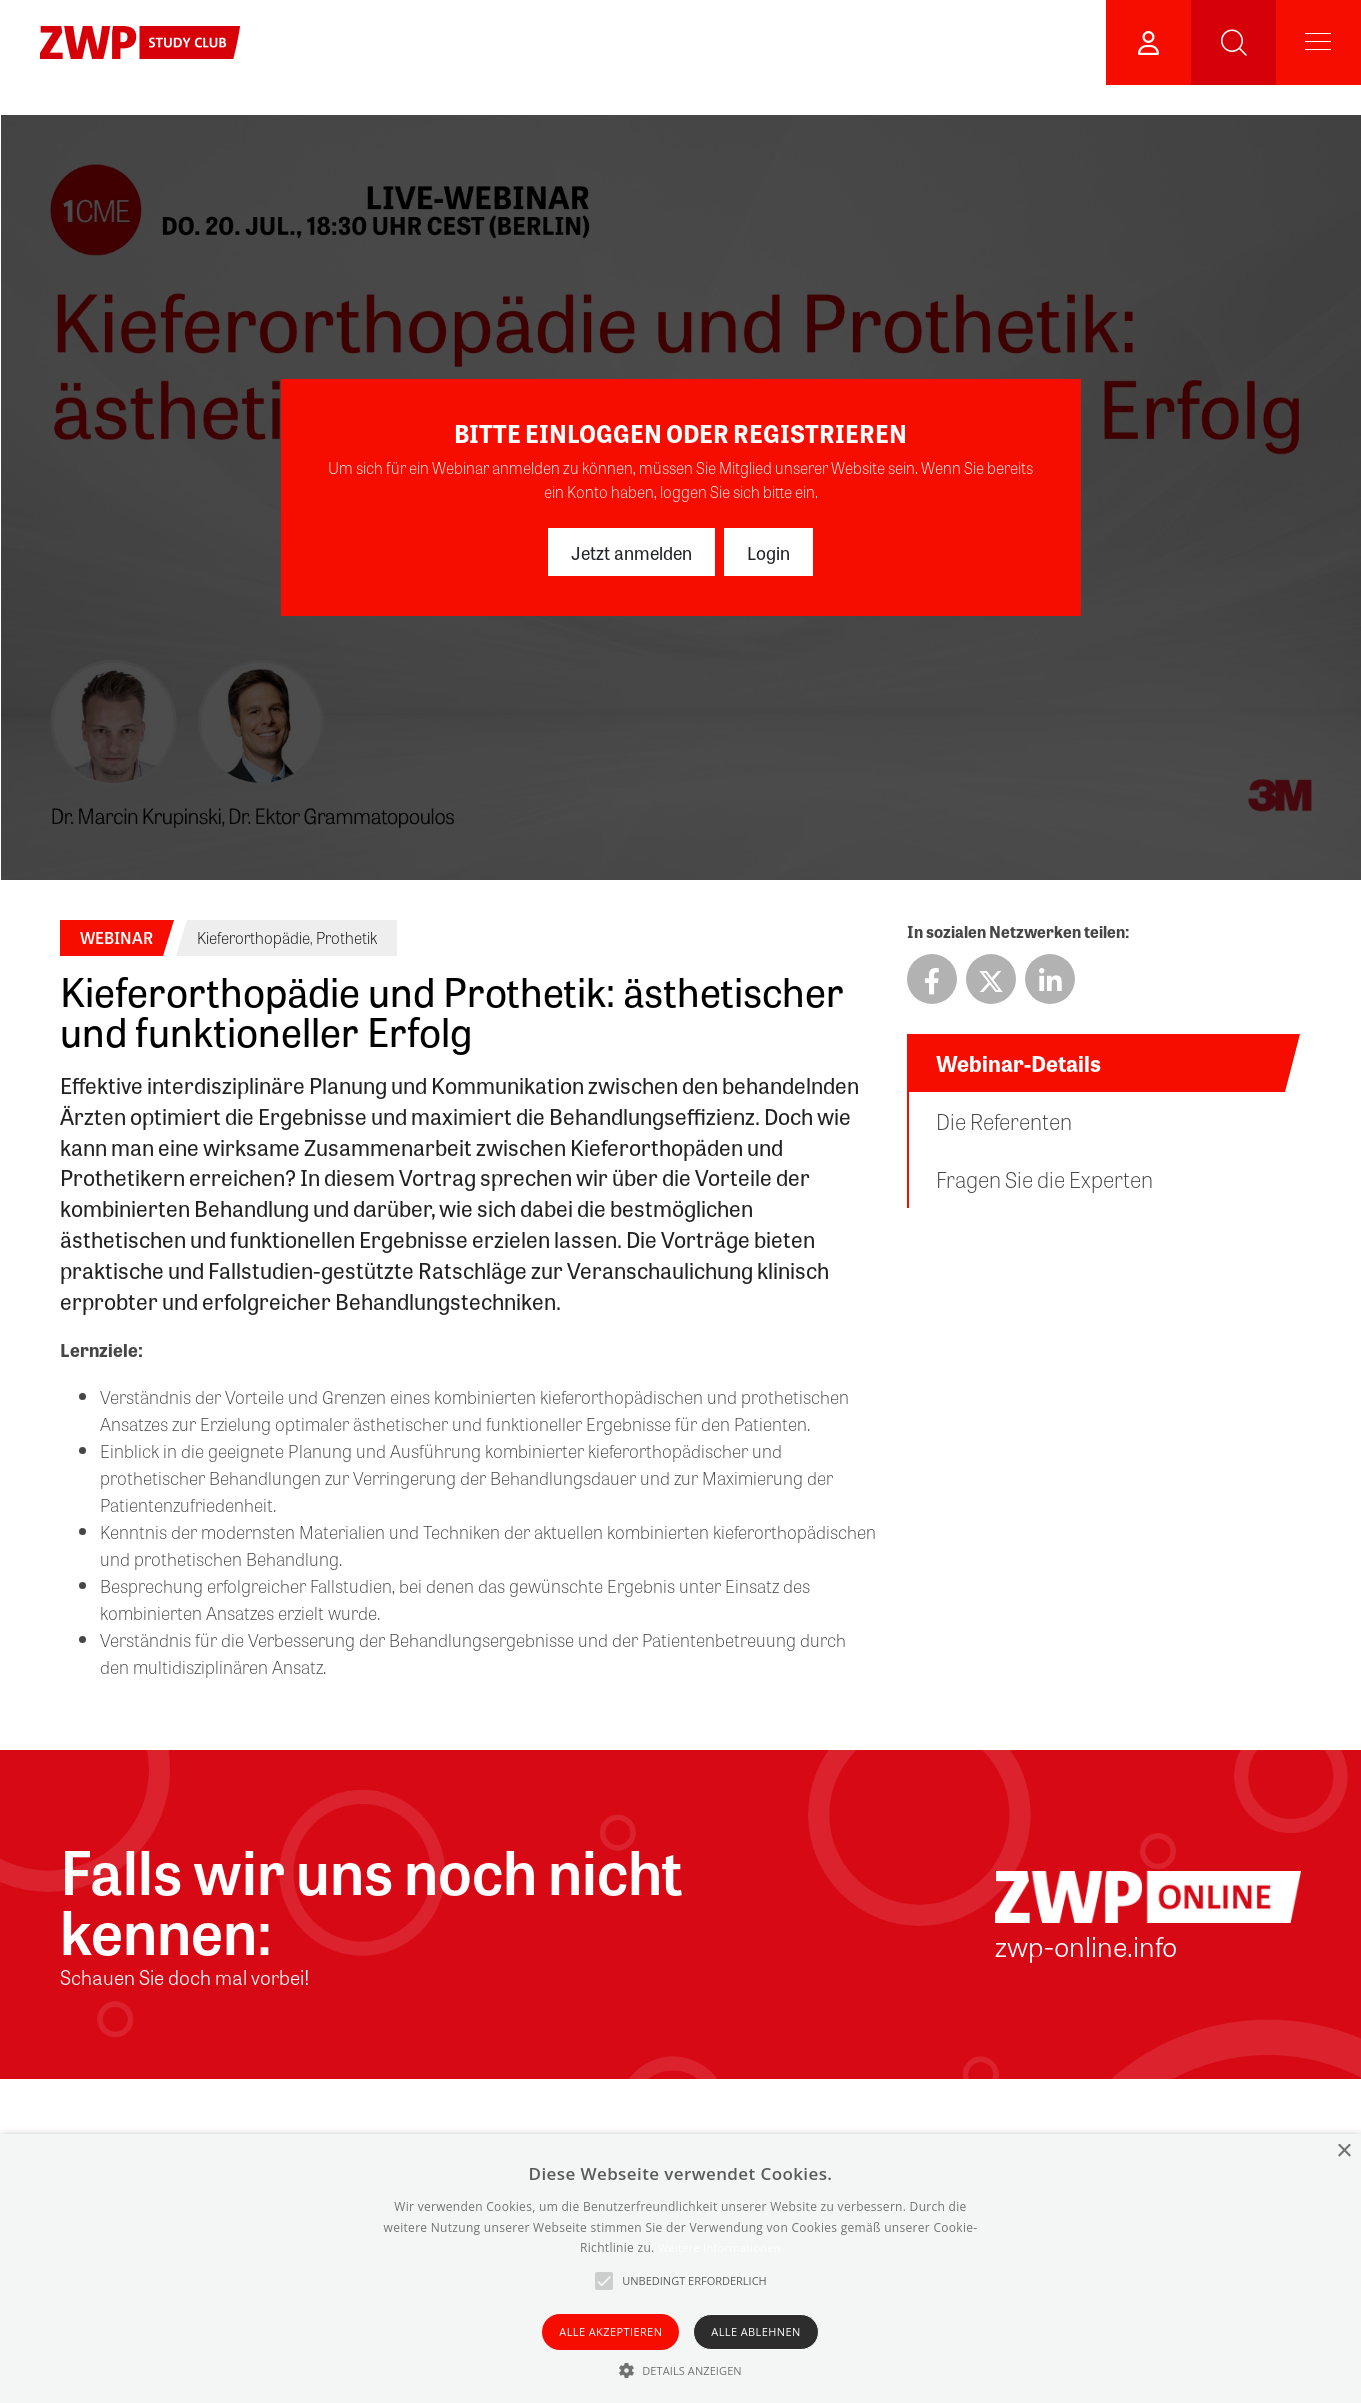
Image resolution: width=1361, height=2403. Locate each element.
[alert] (680, 2268)
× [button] (1343, 2151)
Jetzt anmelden (631, 552)
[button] (680, 2370)
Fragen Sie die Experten (1044, 1179)
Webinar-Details (1018, 1063)
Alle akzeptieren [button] (610, 2331)
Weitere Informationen (719, 2247)
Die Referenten (1004, 1121)
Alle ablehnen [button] (755, 2331)
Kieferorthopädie (253, 937)
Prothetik (346, 937)
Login (768, 552)
